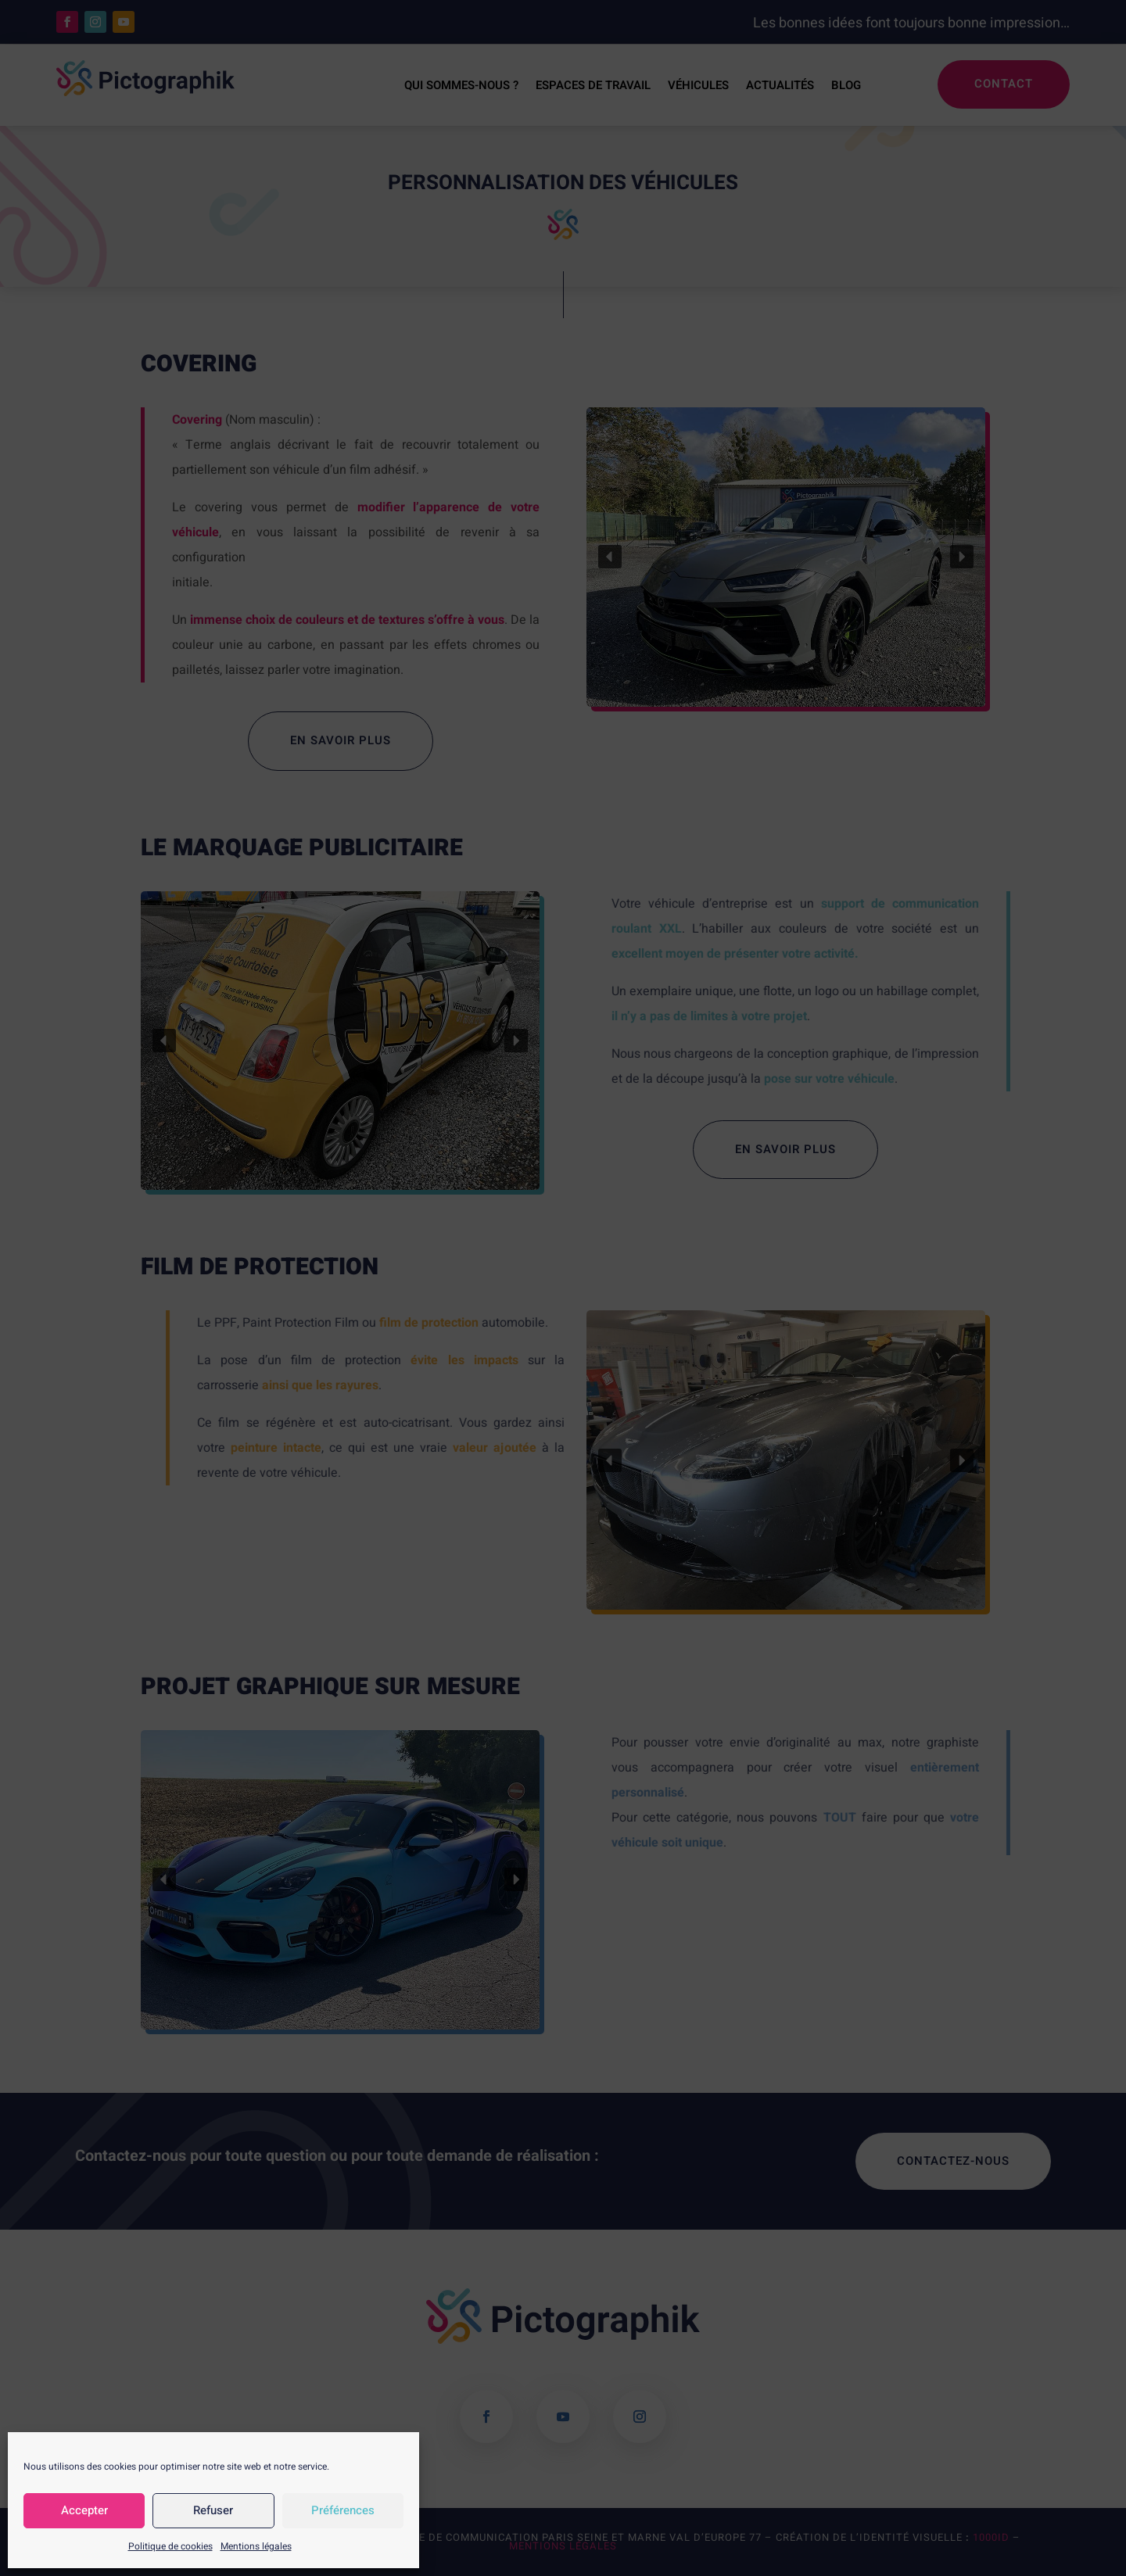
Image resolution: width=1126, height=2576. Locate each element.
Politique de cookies (170, 2546)
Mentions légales (256, 2546)
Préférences (343, 2510)
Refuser (213, 2510)
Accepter (84, 2510)
